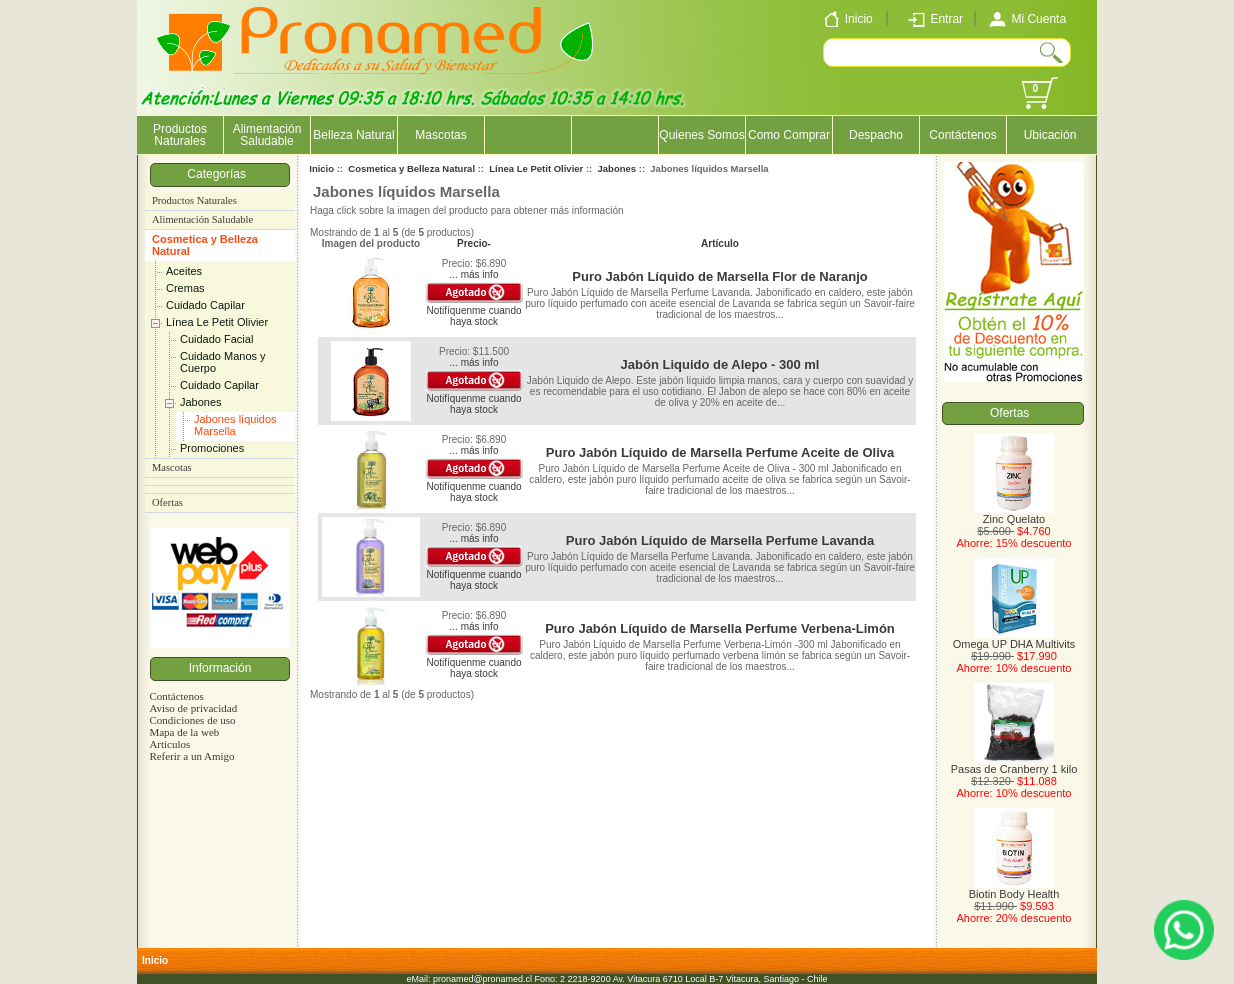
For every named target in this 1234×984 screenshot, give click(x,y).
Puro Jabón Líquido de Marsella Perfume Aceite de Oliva (720, 452)
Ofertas (167, 502)
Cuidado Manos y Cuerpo (223, 362)
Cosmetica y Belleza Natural (205, 245)
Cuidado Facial (216, 339)
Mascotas (440, 135)
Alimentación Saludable (267, 135)
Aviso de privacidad (193, 708)
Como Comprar (789, 135)
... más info (474, 274)
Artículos (169, 744)
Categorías (219, 174)
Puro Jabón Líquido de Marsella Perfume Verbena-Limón (720, 628)
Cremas (185, 288)
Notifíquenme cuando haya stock (473, 316)
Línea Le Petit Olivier (217, 322)
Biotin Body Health (1014, 889)
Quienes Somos (701, 135)
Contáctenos (962, 135)
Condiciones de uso (192, 720)
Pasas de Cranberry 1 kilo (1014, 764)
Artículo (720, 243)
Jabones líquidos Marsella (235, 425)
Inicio (321, 168)
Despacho (876, 135)
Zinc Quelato (1014, 514)
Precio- (474, 243)
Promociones (212, 448)
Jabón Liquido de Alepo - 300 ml (720, 364)
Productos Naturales (180, 135)
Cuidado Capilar (205, 305)
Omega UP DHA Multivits (1014, 639)
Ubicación (1050, 135)
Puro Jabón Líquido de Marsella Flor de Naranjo (719, 276)
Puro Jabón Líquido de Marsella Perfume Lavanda (720, 540)
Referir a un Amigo (191, 756)
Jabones (201, 402)
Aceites (184, 271)
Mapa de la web (184, 732)
